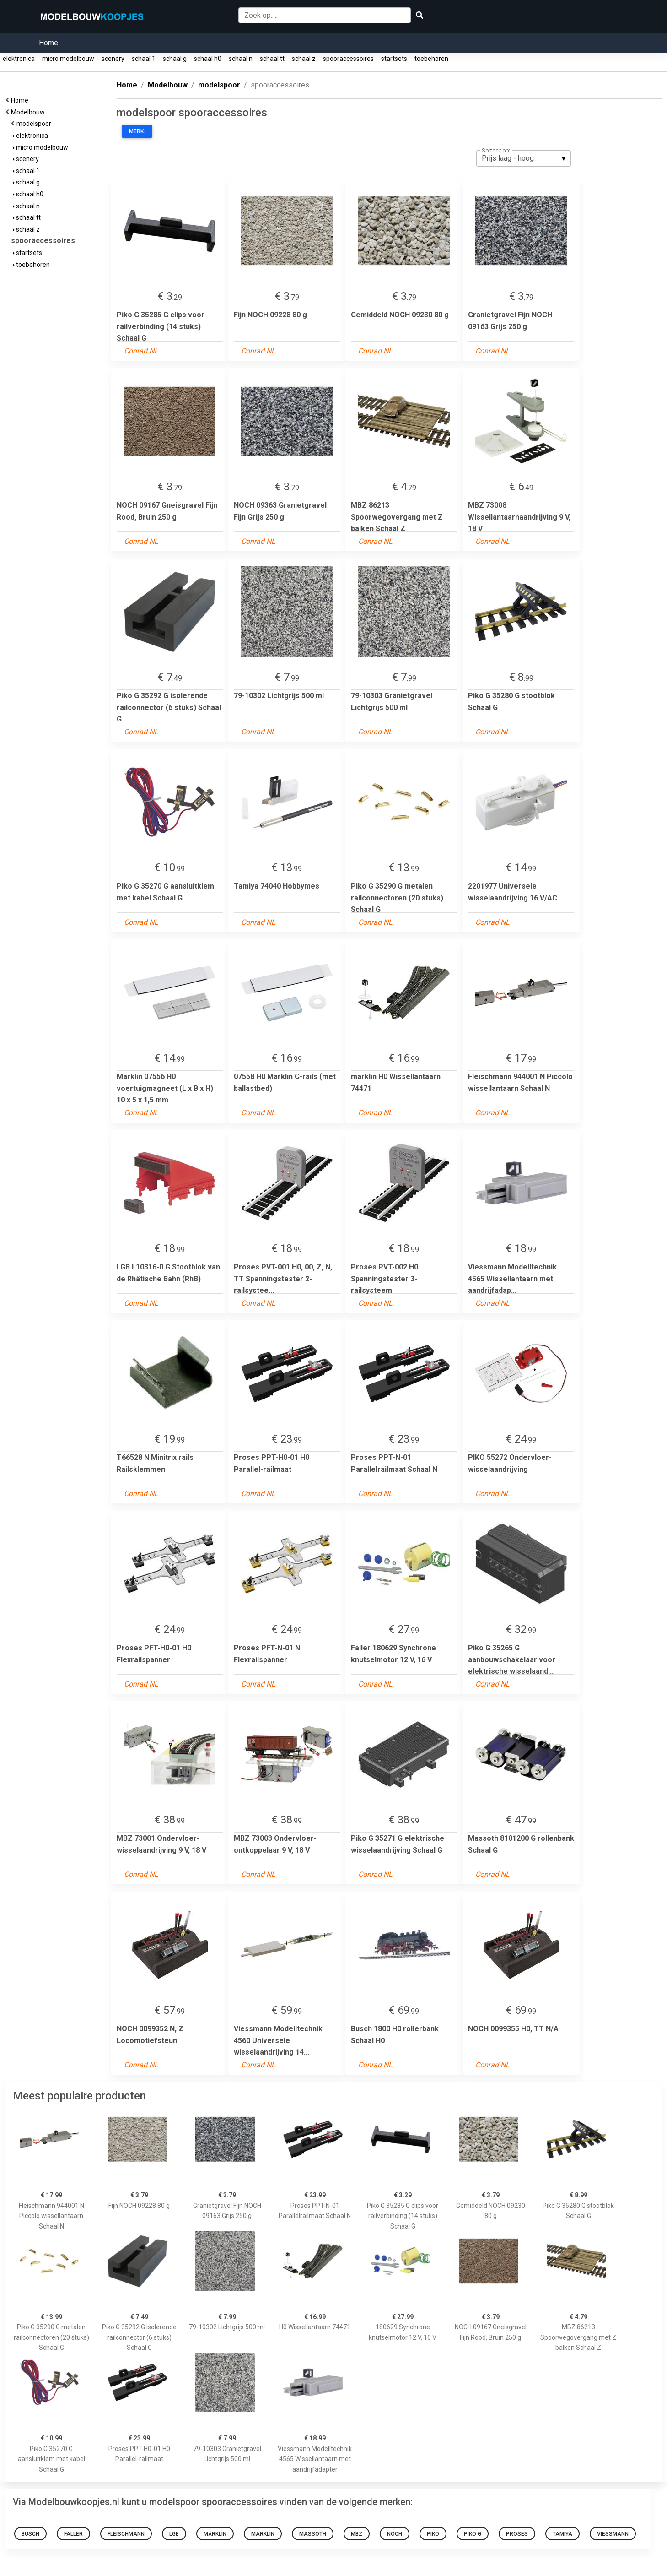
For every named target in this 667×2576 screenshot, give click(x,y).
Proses (517, 2534)
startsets (394, 58)
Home (48, 42)
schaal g (174, 58)
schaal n (240, 58)
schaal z (303, 58)
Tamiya (562, 2534)
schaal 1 (143, 58)
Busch (30, 2534)
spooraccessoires (348, 58)
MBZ (356, 2534)
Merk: (137, 131)
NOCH (394, 2534)
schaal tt (272, 58)
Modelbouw (29, 112)
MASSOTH (312, 2534)
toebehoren (431, 58)
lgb (174, 2534)
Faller (73, 2534)
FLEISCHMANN (126, 2534)
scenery (113, 58)
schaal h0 (207, 58)
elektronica (19, 58)
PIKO (433, 2534)
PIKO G (472, 2534)
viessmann (613, 2534)
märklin (215, 2534)
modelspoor (35, 123)
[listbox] (523, 158)
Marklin (262, 2534)
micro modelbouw (68, 58)
